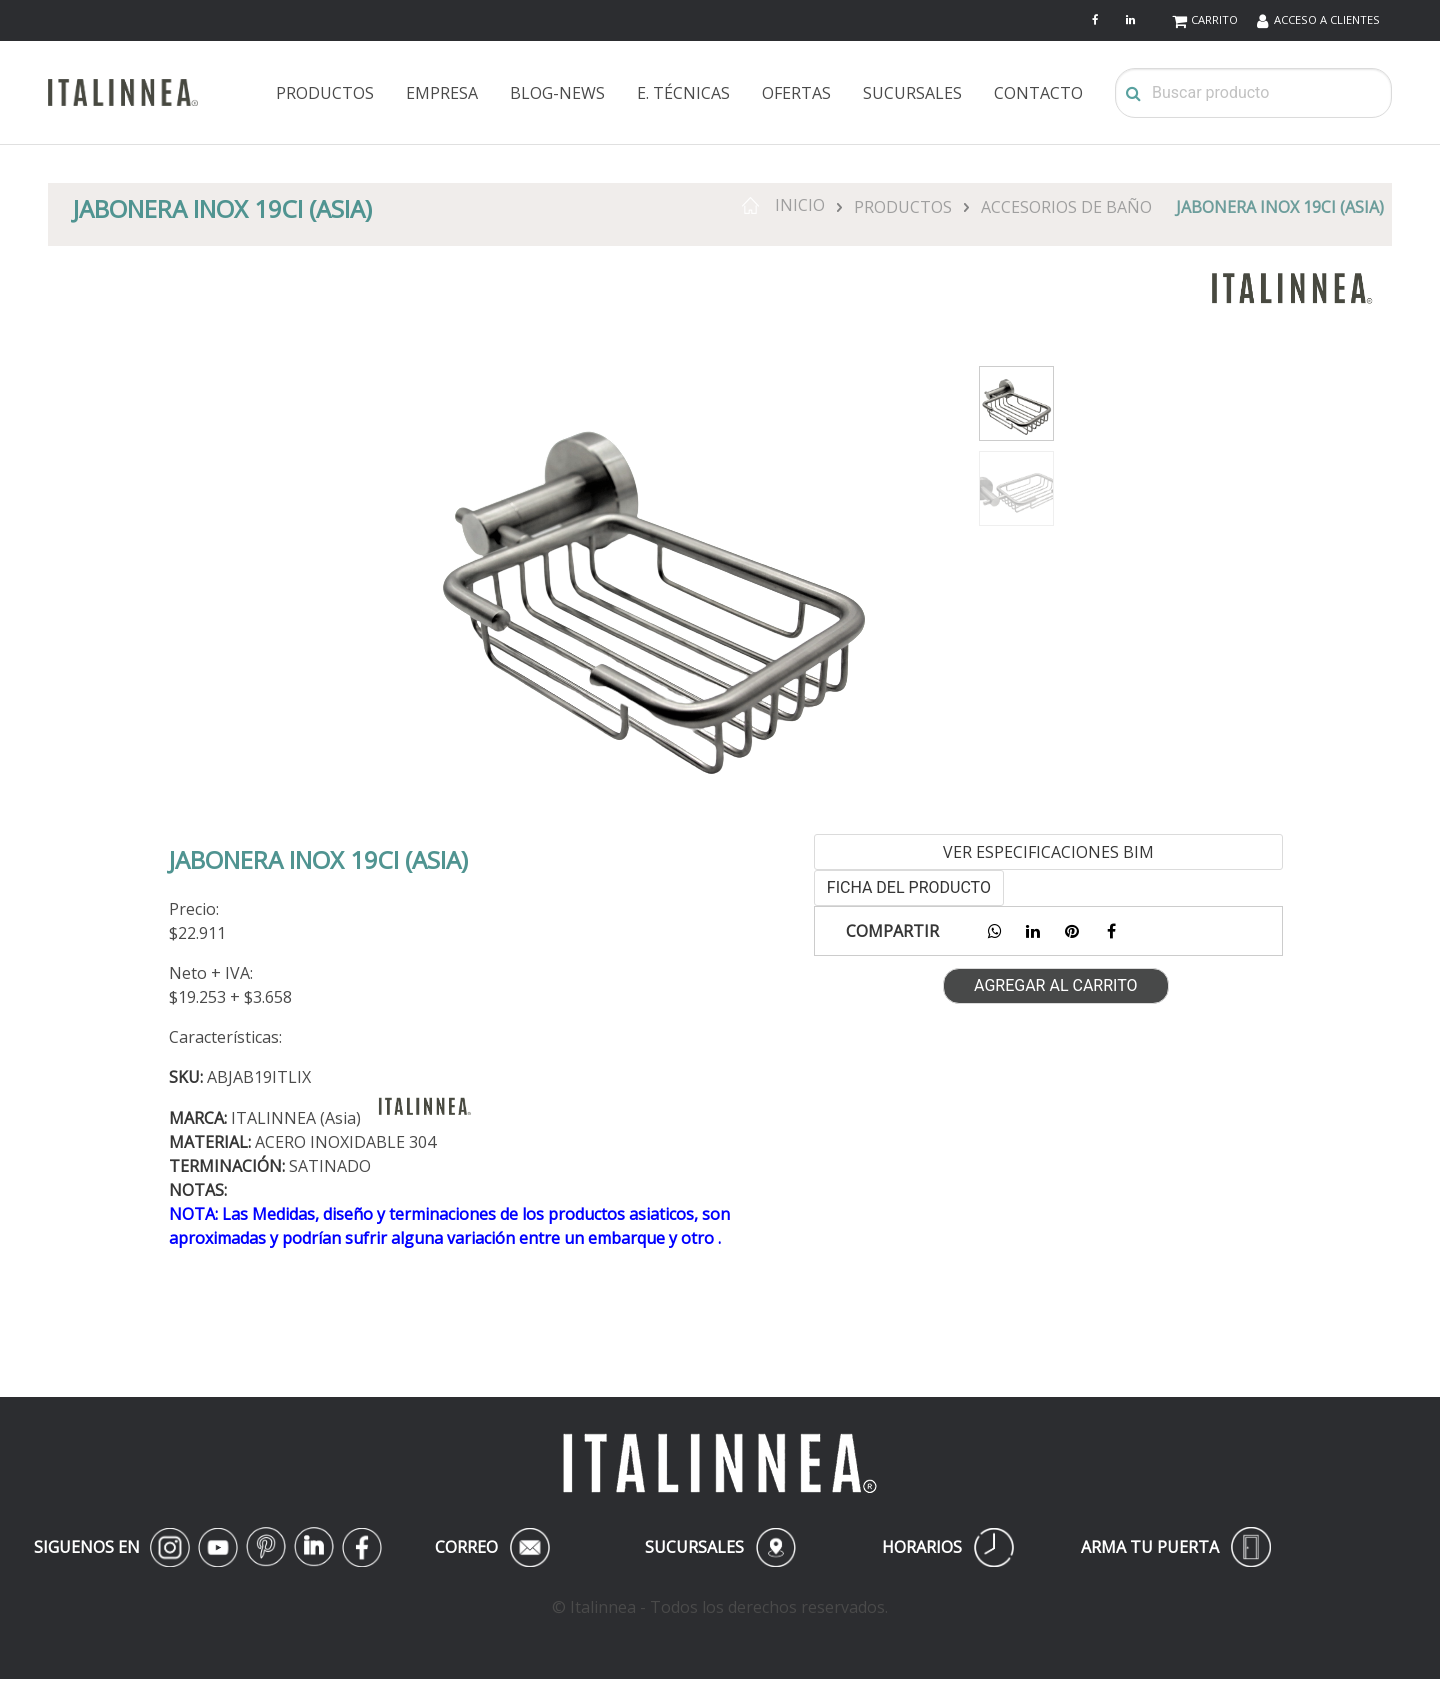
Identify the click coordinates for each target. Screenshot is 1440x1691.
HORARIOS (948, 1547)
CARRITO (1214, 19)
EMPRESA (442, 93)
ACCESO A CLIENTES (1327, 19)
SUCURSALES (912, 93)
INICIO (783, 205)
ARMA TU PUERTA (1176, 1547)
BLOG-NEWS (557, 93)
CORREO (492, 1547)
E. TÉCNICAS (683, 93)
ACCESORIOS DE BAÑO (1066, 207)
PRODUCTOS (325, 93)
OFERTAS (796, 93)
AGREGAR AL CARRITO (1055, 985)
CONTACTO (1038, 93)
